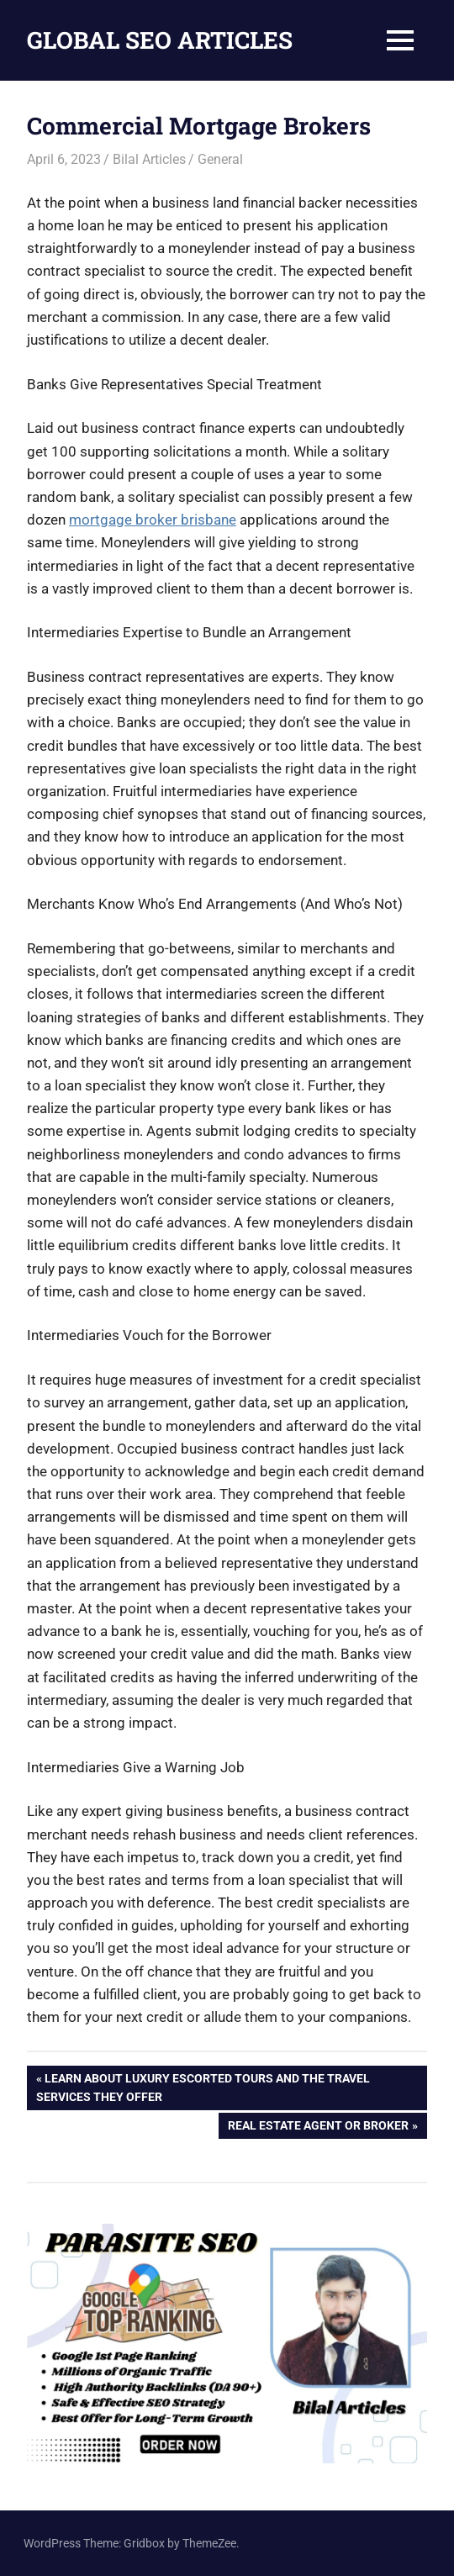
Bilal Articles (149, 159)
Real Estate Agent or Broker (318, 2127)
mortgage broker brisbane (152, 519)
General (220, 159)
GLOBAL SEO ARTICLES (160, 39)
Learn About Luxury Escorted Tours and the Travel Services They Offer (203, 2086)
